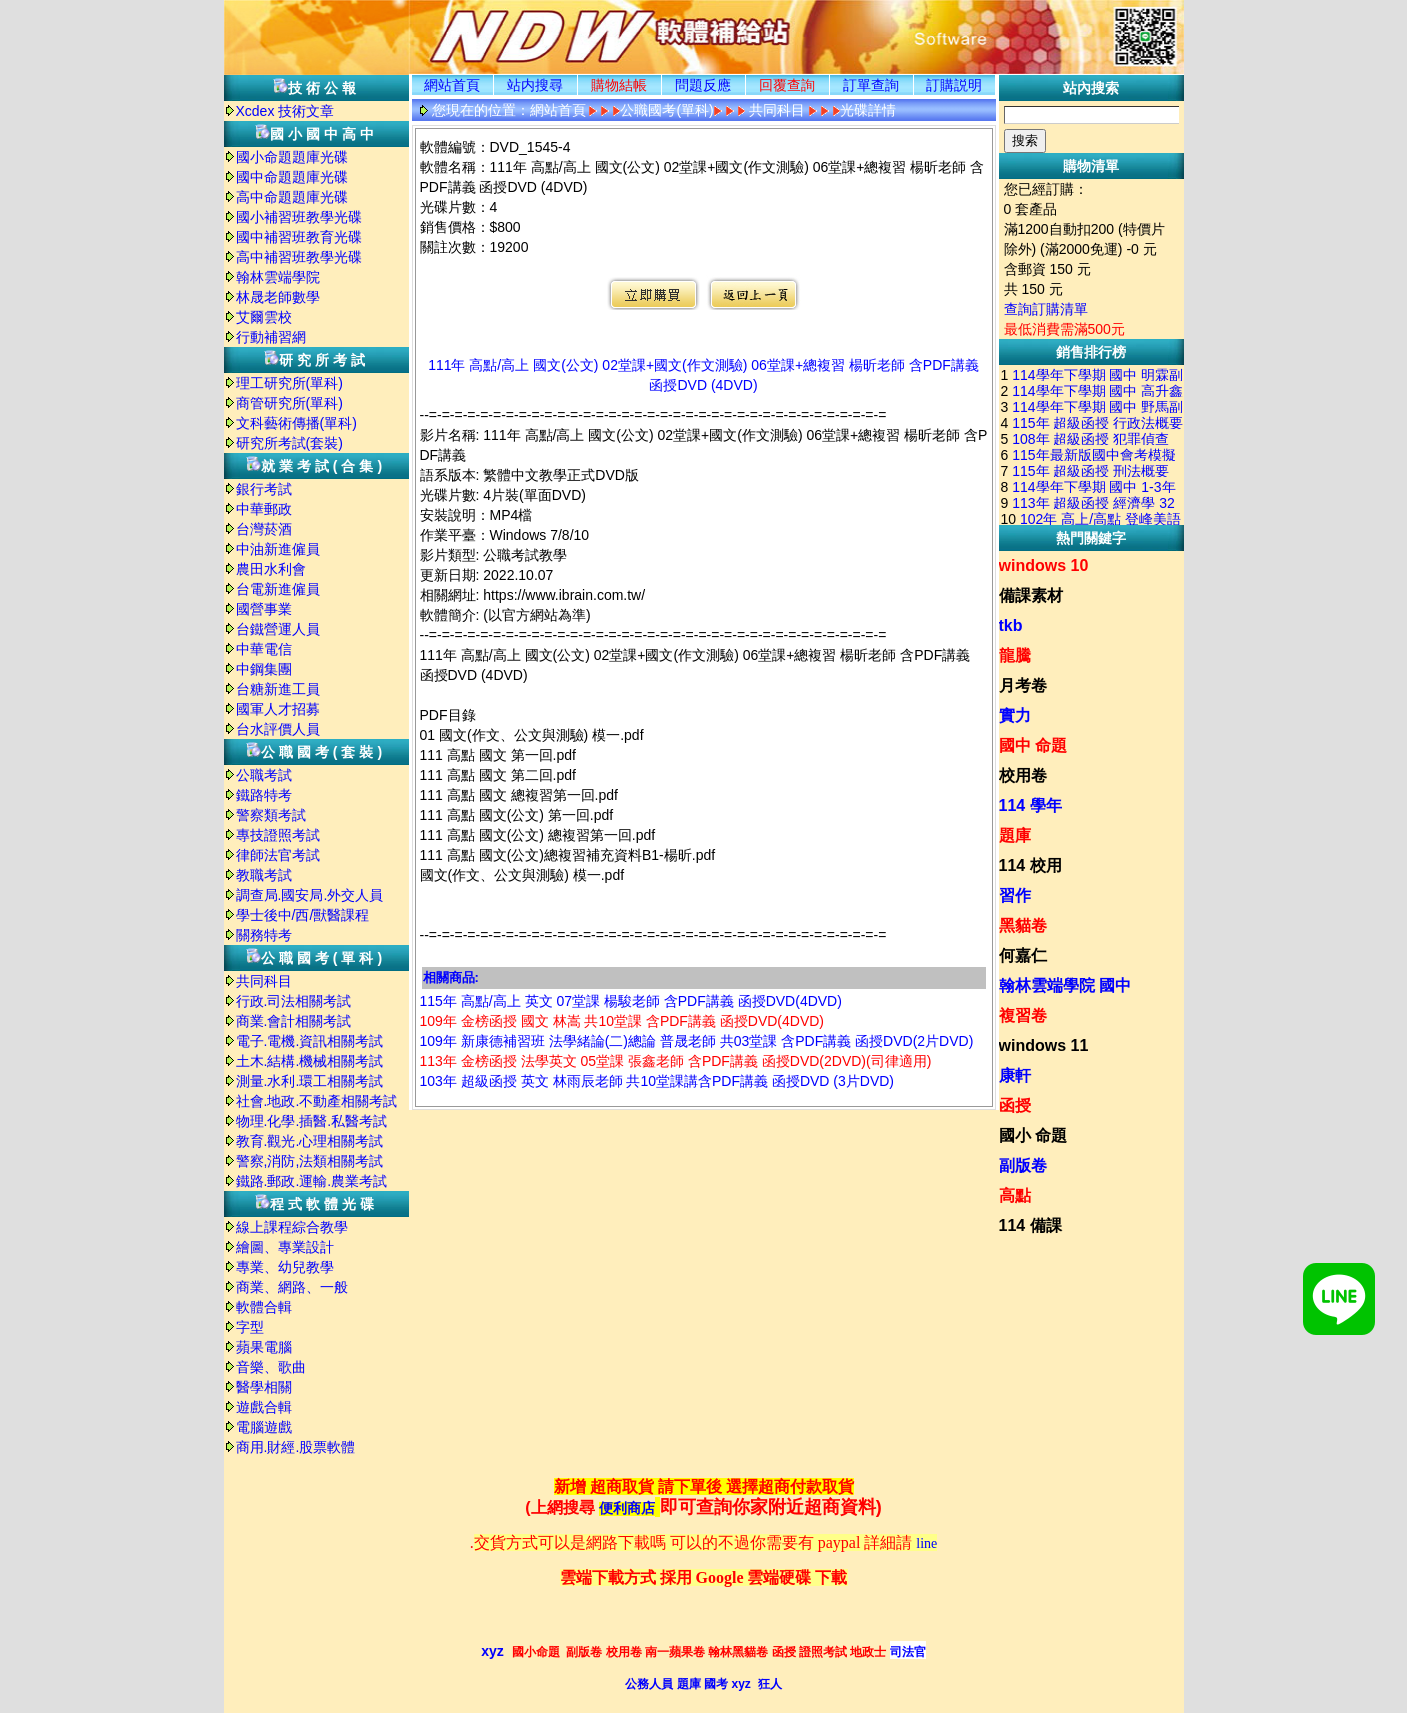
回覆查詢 (787, 85)
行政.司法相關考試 (294, 1001)
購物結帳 (619, 85)
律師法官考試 (278, 855)
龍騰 (1015, 655)
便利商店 (627, 1508)
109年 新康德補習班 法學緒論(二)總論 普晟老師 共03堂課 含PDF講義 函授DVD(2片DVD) (697, 1041)
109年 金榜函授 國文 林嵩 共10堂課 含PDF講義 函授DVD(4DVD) (622, 1021)
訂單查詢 (871, 85)
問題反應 (703, 85)
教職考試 (264, 875)
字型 (250, 1327)
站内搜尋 (535, 85)
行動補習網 (271, 337)
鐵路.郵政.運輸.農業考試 (312, 1181)
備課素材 (1031, 595)
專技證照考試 (278, 835)
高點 (1015, 1195)
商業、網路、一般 (292, 1287)
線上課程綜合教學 (292, 1227)
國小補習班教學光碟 (299, 217)
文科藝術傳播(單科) (296, 423)
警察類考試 (271, 815)
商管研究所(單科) (289, 403)
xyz (492, 1651)
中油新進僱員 (278, 549)
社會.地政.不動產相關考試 (317, 1101)
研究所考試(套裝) (289, 443)
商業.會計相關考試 (294, 1021)
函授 (1015, 1105)
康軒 (1015, 1075)
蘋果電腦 (264, 1347)
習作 (1015, 895)
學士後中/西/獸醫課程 (303, 915)
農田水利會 (271, 569)
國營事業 (264, 609)
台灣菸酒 (264, 529)
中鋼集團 (264, 669)
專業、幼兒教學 (285, 1267)
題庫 (1015, 835)
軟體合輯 (264, 1307)
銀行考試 (264, 489)
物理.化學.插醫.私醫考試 (312, 1121)
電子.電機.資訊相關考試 (310, 1041)
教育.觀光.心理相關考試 (310, 1141)
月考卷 (1023, 685)
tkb (1011, 625)
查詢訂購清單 (1046, 309)
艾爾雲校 (264, 317)
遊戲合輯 (264, 1407)
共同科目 (264, 981)
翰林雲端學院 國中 (1065, 985)
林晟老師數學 (278, 297)
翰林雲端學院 (278, 277)
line (926, 1543)
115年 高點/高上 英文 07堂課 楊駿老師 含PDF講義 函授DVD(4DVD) (631, 1001)
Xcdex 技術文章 (285, 111)
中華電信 (264, 649)
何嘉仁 (1023, 955)
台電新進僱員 (278, 589)
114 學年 (1030, 805)
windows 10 (1044, 565)
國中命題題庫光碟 (292, 177)
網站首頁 (452, 85)
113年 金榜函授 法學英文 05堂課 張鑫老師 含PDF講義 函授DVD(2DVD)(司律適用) (676, 1061)
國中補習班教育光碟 (299, 237)
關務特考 (264, 935)
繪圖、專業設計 (285, 1247)
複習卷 (1023, 1015)
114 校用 (1030, 865)
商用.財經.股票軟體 (296, 1447)
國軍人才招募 (278, 709)
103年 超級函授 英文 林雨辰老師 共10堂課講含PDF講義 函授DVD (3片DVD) (657, 1081)
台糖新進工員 (278, 689)
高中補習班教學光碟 (299, 257)
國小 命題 (1033, 1135)
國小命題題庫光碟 (292, 157)
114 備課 (1030, 1225)
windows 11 (1044, 1045)
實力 (1015, 715)
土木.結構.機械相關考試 (310, 1061)
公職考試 (264, 775)
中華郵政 (264, 509)
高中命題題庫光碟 (292, 197)
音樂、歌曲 (271, 1367)
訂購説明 (954, 85)
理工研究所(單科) (289, 383)
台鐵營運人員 (278, 629)
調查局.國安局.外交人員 (310, 895)
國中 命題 (1033, 745)
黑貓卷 (1023, 925)
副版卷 (1023, 1165)
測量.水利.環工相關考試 (310, 1081)
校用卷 (1023, 775)
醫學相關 (264, 1387)
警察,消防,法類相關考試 (310, 1161)
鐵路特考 (264, 795)
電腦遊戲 (264, 1427)
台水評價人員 (278, 729)
